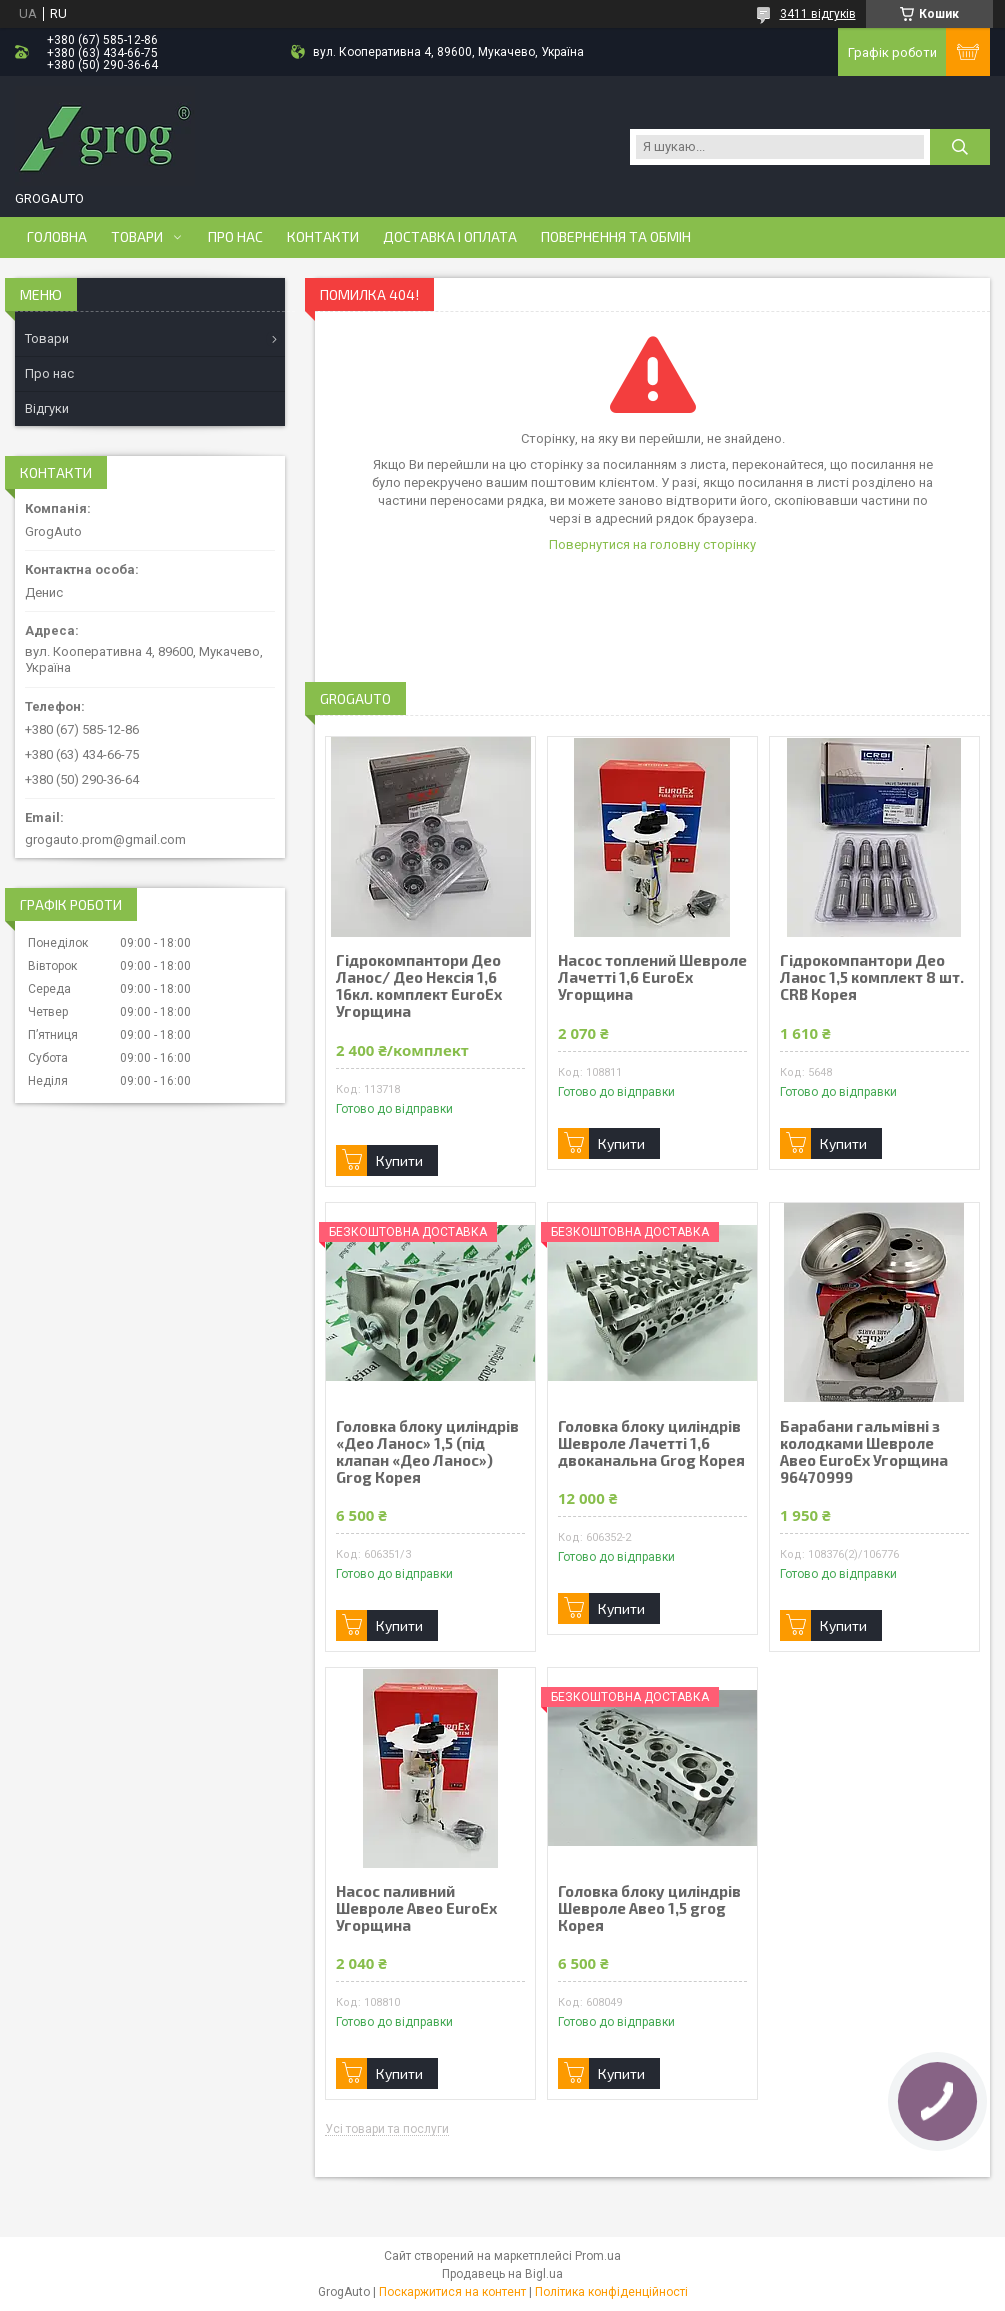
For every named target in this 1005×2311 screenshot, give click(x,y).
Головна (57, 237)
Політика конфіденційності (611, 2292)
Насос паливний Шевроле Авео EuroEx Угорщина (416, 1908)
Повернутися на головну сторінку (652, 544)
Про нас (235, 237)
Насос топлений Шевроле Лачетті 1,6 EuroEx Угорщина (652, 977)
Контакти (323, 237)
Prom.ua (598, 2256)
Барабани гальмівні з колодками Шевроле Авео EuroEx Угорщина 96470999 (864, 1452)
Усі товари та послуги (387, 2129)
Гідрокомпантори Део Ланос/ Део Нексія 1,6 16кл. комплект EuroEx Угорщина (419, 986)
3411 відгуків (818, 14)
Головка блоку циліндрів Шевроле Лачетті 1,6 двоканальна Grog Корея (651, 1443)
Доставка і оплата (450, 237)
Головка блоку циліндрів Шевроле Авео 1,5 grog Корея (649, 1908)
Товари (137, 237)
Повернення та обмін (616, 237)
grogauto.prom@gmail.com (105, 839)
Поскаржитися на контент (452, 2292)
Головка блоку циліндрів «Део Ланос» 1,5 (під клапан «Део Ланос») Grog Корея (427, 1452)
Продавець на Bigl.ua (502, 2274)
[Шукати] (960, 147)
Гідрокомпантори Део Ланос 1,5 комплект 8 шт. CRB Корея (872, 977)
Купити (399, 1160)
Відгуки (47, 408)
